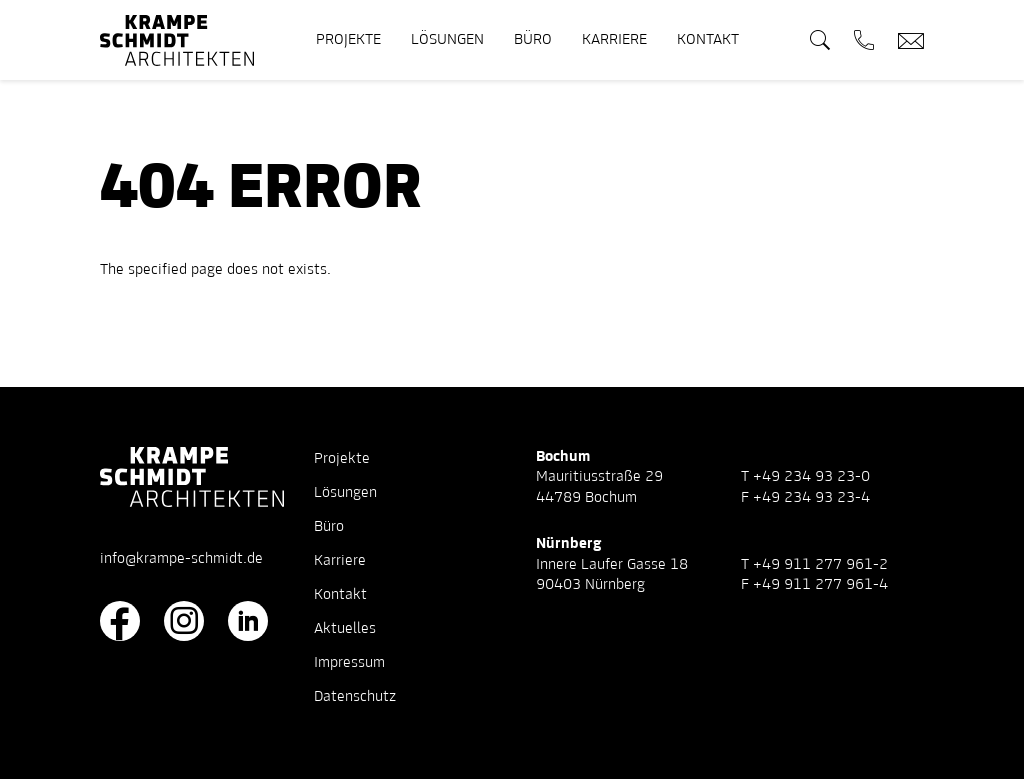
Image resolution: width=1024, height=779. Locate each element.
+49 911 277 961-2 (820, 565)
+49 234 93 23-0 (811, 477)
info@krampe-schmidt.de (181, 559)
